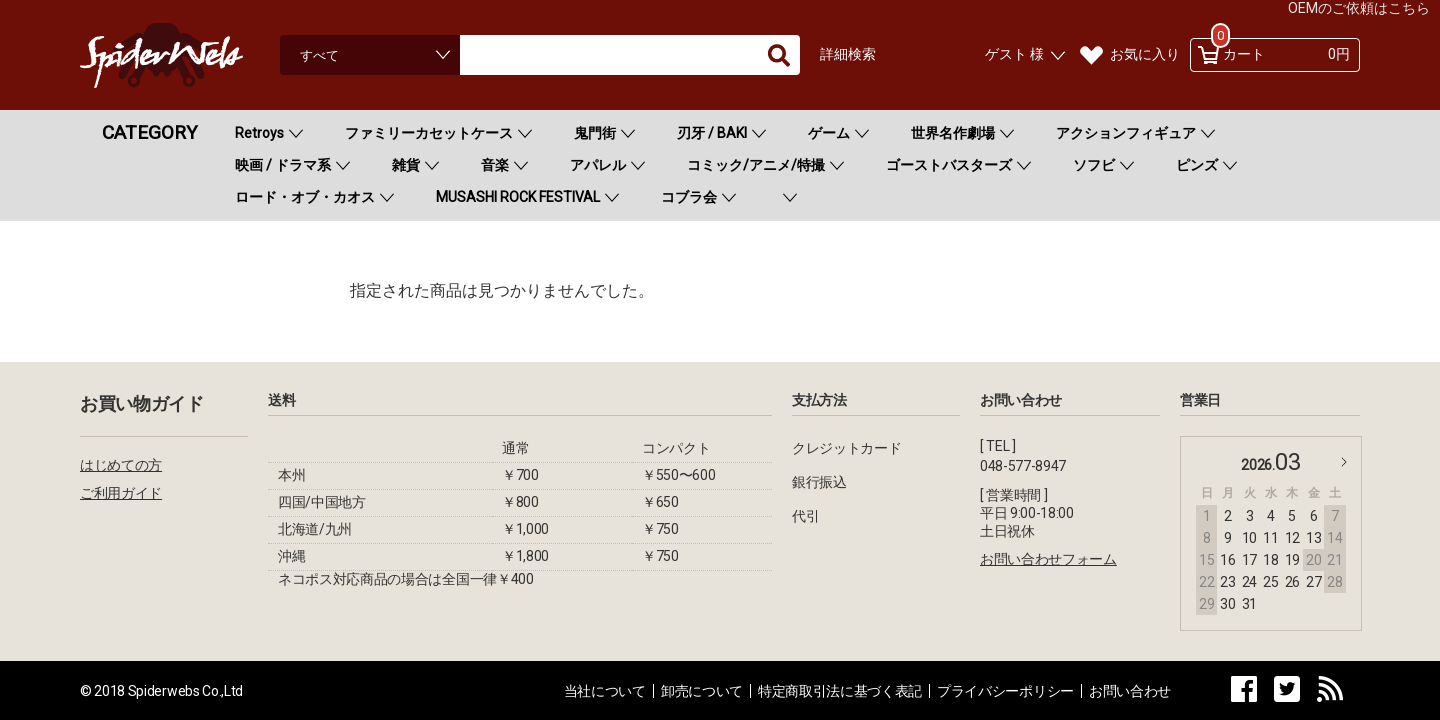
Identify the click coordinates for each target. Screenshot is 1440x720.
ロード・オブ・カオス (305, 197)
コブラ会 (689, 197)
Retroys (259, 133)
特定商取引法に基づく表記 (840, 691)
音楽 (495, 165)
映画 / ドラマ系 (283, 165)
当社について (605, 691)
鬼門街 (595, 133)
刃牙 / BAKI (712, 133)
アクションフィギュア (1126, 133)
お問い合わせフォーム (1048, 559)
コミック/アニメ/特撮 (756, 165)
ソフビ (1094, 165)
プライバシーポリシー (1005, 691)
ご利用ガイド (121, 493)
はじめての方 (121, 465)
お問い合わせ (1130, 691)
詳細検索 (848, 54)
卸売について (702, 691)
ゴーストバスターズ (949, 165)
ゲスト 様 (1014, 54)
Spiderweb (180, 55)
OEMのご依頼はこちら (1359, 8)
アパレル (598, 165)
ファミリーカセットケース (429, 133)
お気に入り (1145, 54)
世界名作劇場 (953, 133)
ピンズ (1197, 165)
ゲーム (829, 133)
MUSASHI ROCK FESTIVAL (518, 197)
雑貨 (406, 165)
